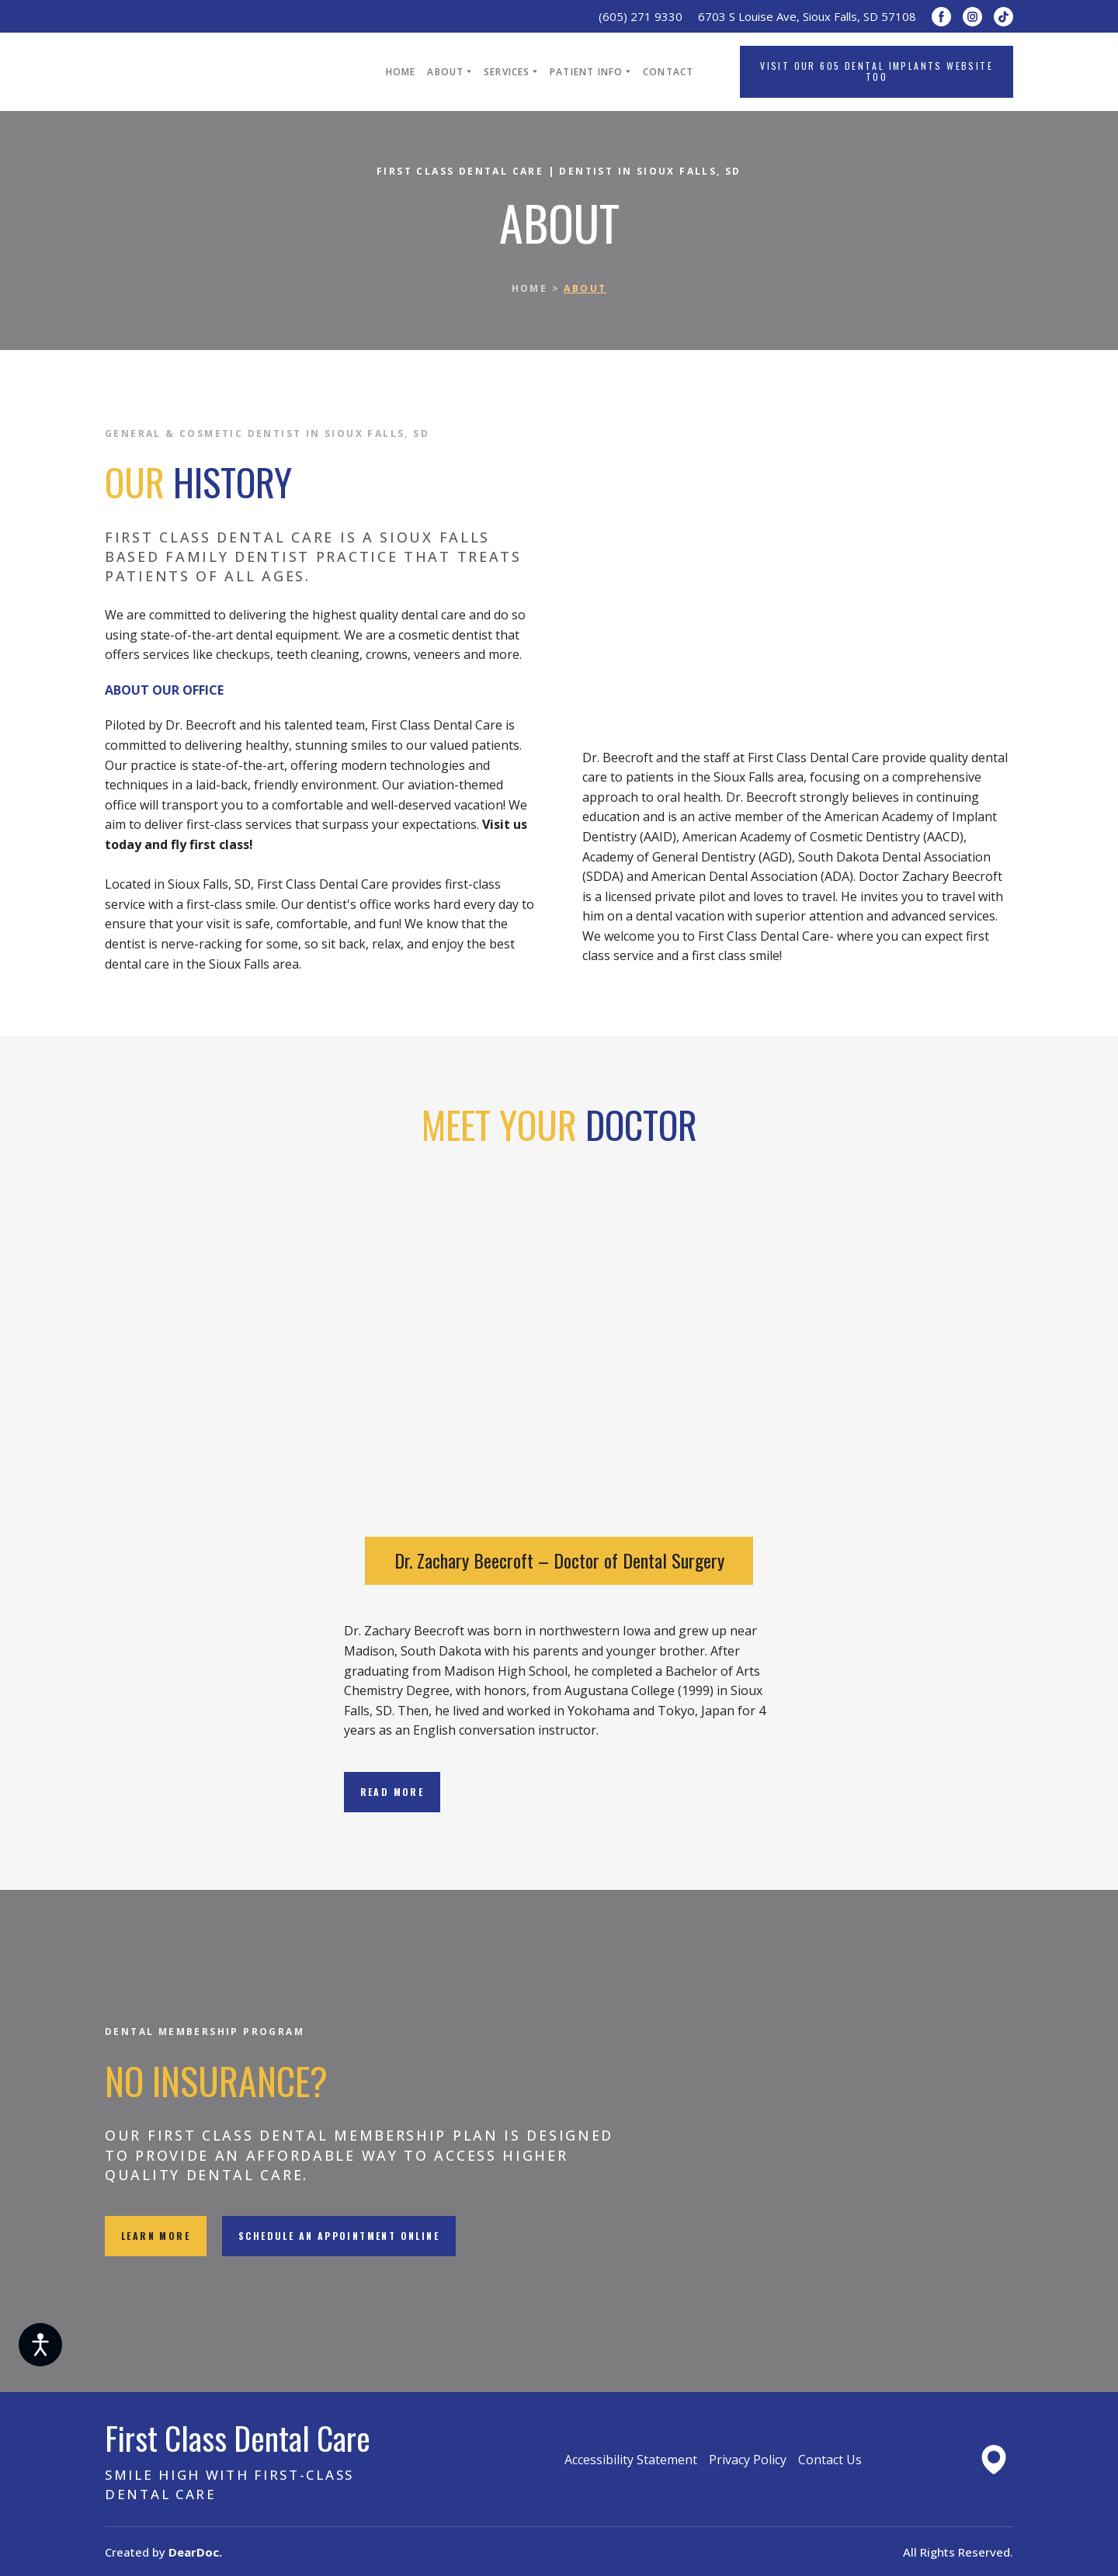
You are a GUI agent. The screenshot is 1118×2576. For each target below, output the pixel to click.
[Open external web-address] (993, 2459)
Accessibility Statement (630, 2459)
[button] (941, 16)
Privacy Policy (747, 2459)
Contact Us (830, 2459)
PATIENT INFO (586, 71)
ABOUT (445, 71)
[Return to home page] (222, 71)
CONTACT (668, 71)
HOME (401, 71)
